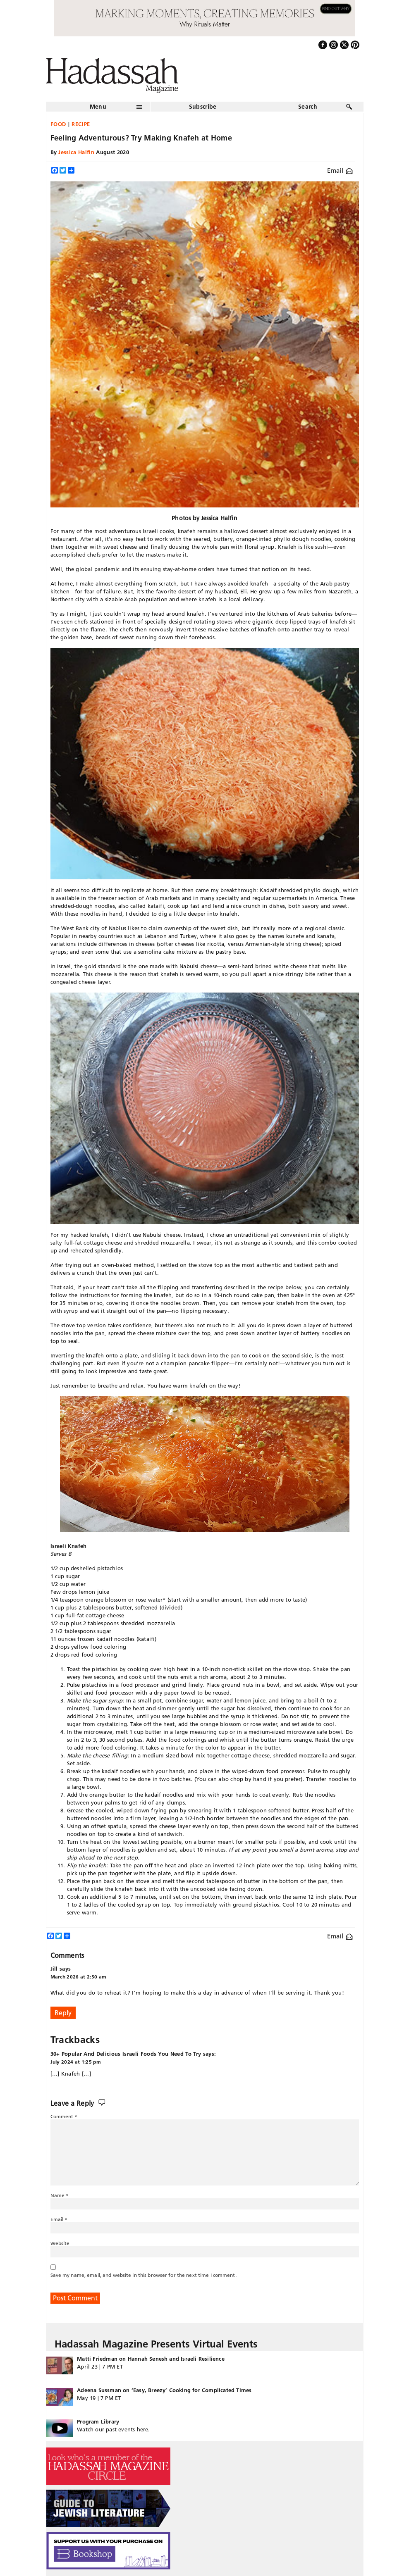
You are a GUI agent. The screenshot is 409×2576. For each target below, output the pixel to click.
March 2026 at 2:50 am (78, 1977)
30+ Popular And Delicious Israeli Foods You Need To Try (125, 2053)
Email (339, 170)
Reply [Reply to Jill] (63, 2013)
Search (307, 106)
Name (59, 2195)
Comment (64, 2116)
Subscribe (203, 106)
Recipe (81, 124)
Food (58, 124)
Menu (98, 106)
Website (60, 2243)
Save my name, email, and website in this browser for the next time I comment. (143, 2275)
